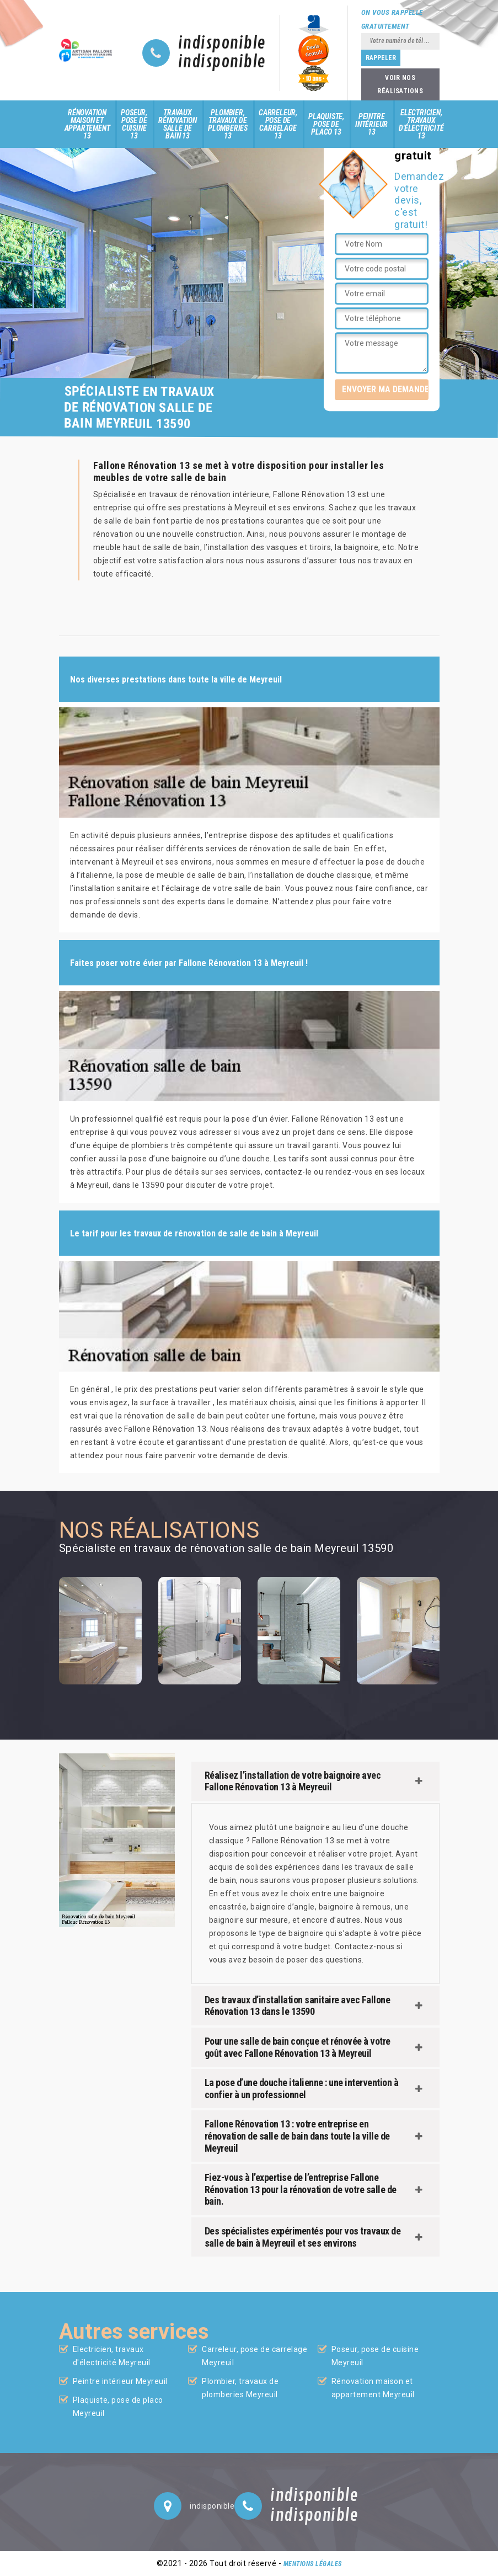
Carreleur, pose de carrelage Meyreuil (254, 2356)
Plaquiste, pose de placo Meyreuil (118, 2407)
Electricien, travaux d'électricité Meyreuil (112, 2356)
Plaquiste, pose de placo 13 (326, 124)
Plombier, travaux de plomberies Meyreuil (240, 2388)
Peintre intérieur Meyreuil (120, 2381)
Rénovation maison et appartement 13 (87, 124)
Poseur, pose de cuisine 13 (134, 124)
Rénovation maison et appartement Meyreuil (373, 2388)
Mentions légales (312, 2564)
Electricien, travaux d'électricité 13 (421, 124)
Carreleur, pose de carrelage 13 (278, 124)
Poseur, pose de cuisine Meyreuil (375, 2356)
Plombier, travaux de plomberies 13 (228, 124)
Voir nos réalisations (400, 84)
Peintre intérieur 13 (371, 124)
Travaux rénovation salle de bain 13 (177, 124)
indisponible (222, 43)
